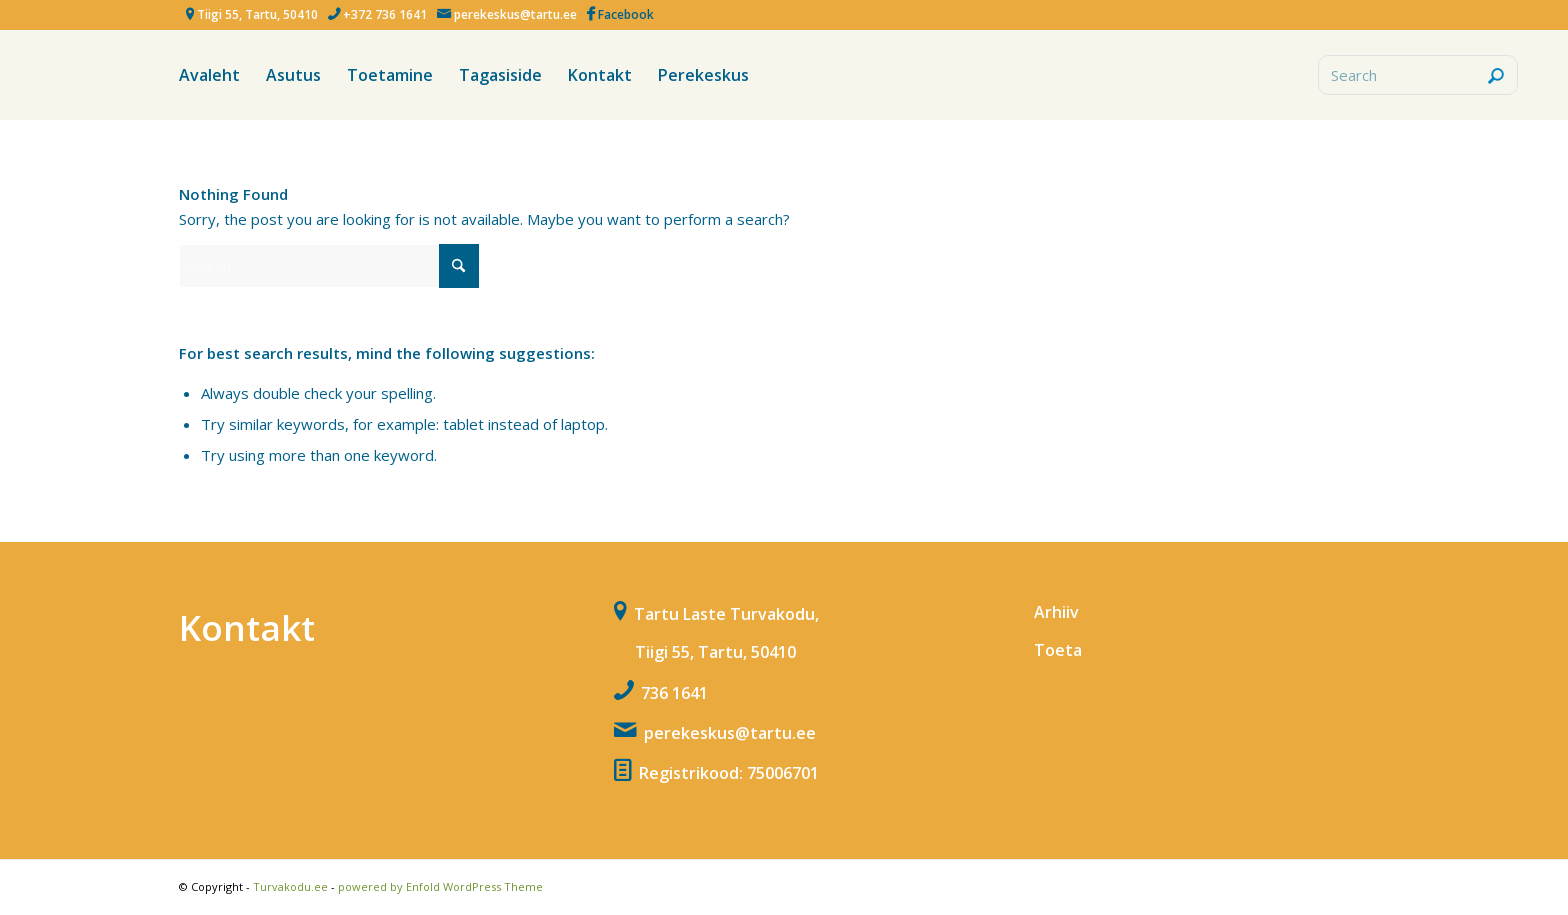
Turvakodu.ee (290, 886)
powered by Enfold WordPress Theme (440, 886)
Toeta (1058, 650)
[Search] (1418, 75)
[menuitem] (209, 75)
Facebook (626, 14)
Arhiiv (1056, 612)
